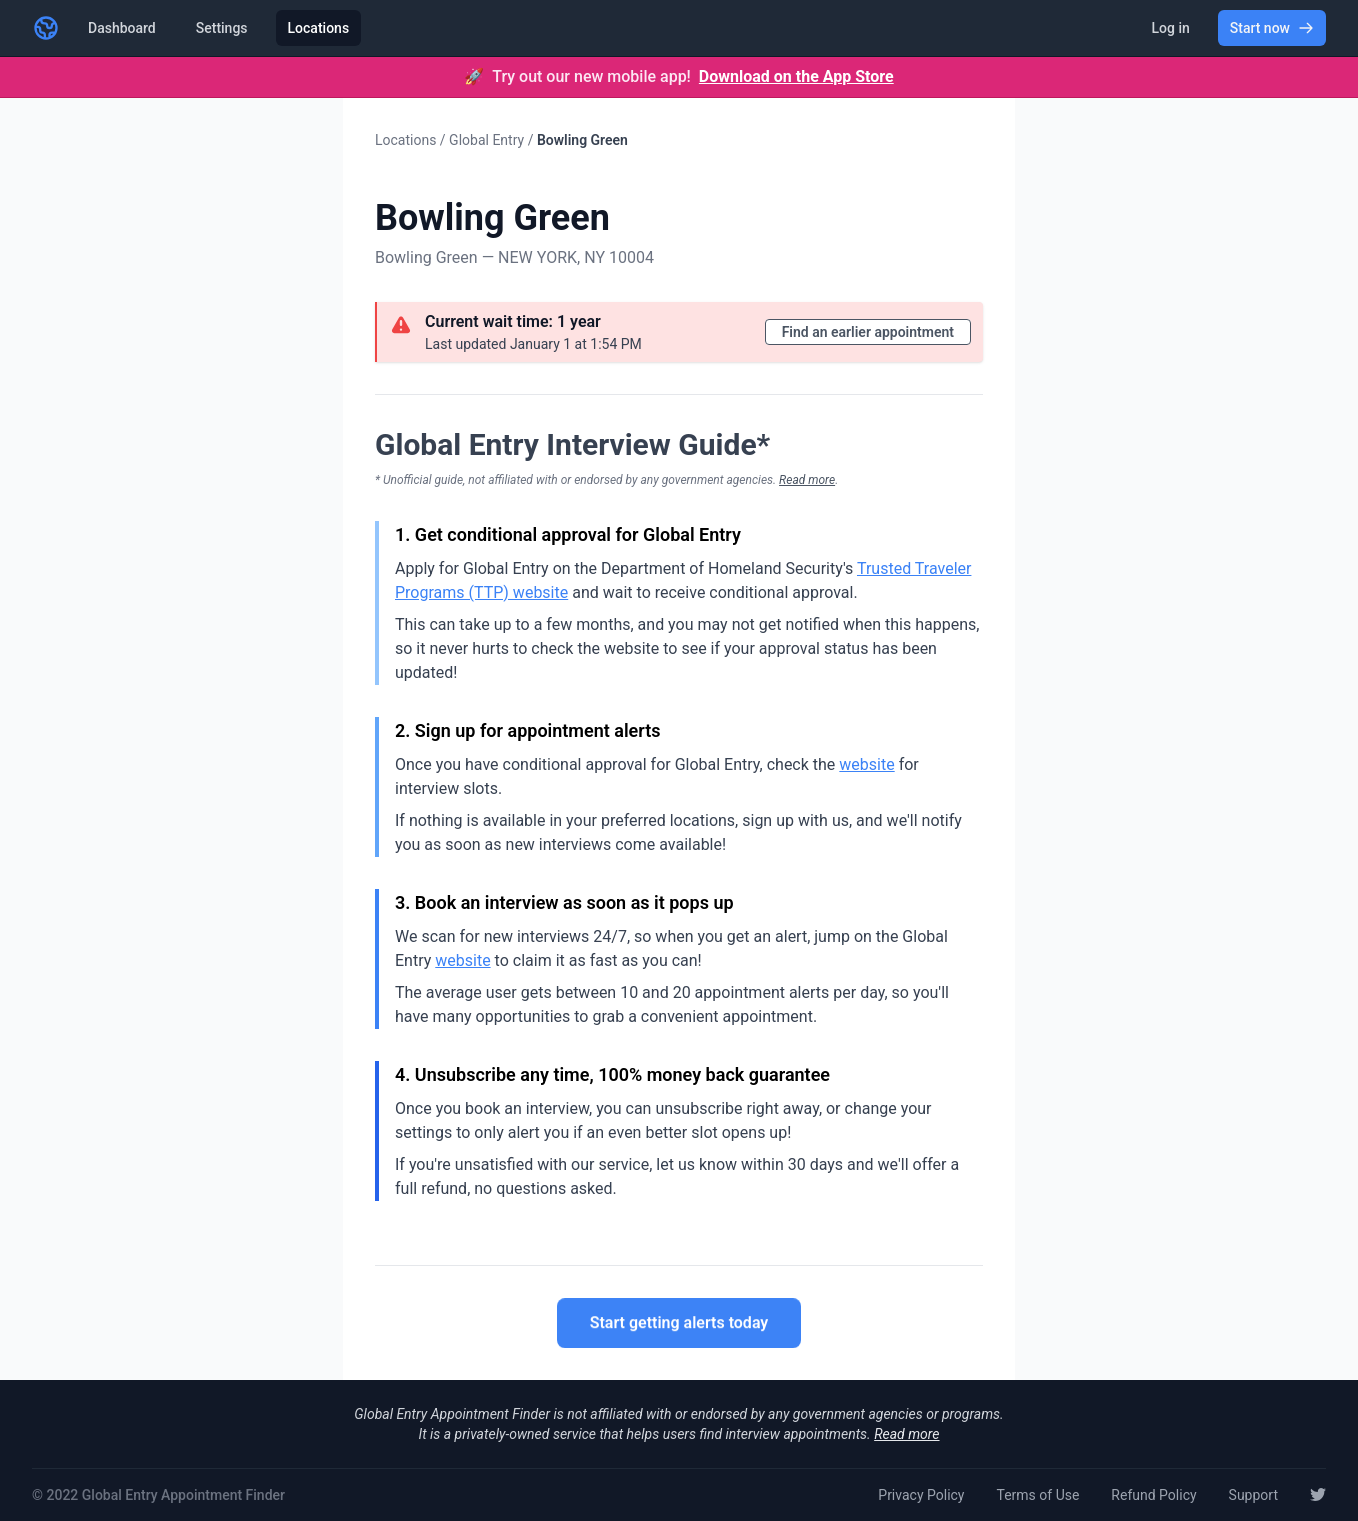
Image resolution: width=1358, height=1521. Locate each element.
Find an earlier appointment (868, 332)
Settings (222, 28)
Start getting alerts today (679, 1323)
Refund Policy (1153, 1495)
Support (1253, 1495)
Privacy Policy (921, 1495)
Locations (319, 28)
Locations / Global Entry (449, 140)
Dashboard (122, 28)
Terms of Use (1037, 1495)
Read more (807, 480)
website (866, 764)
